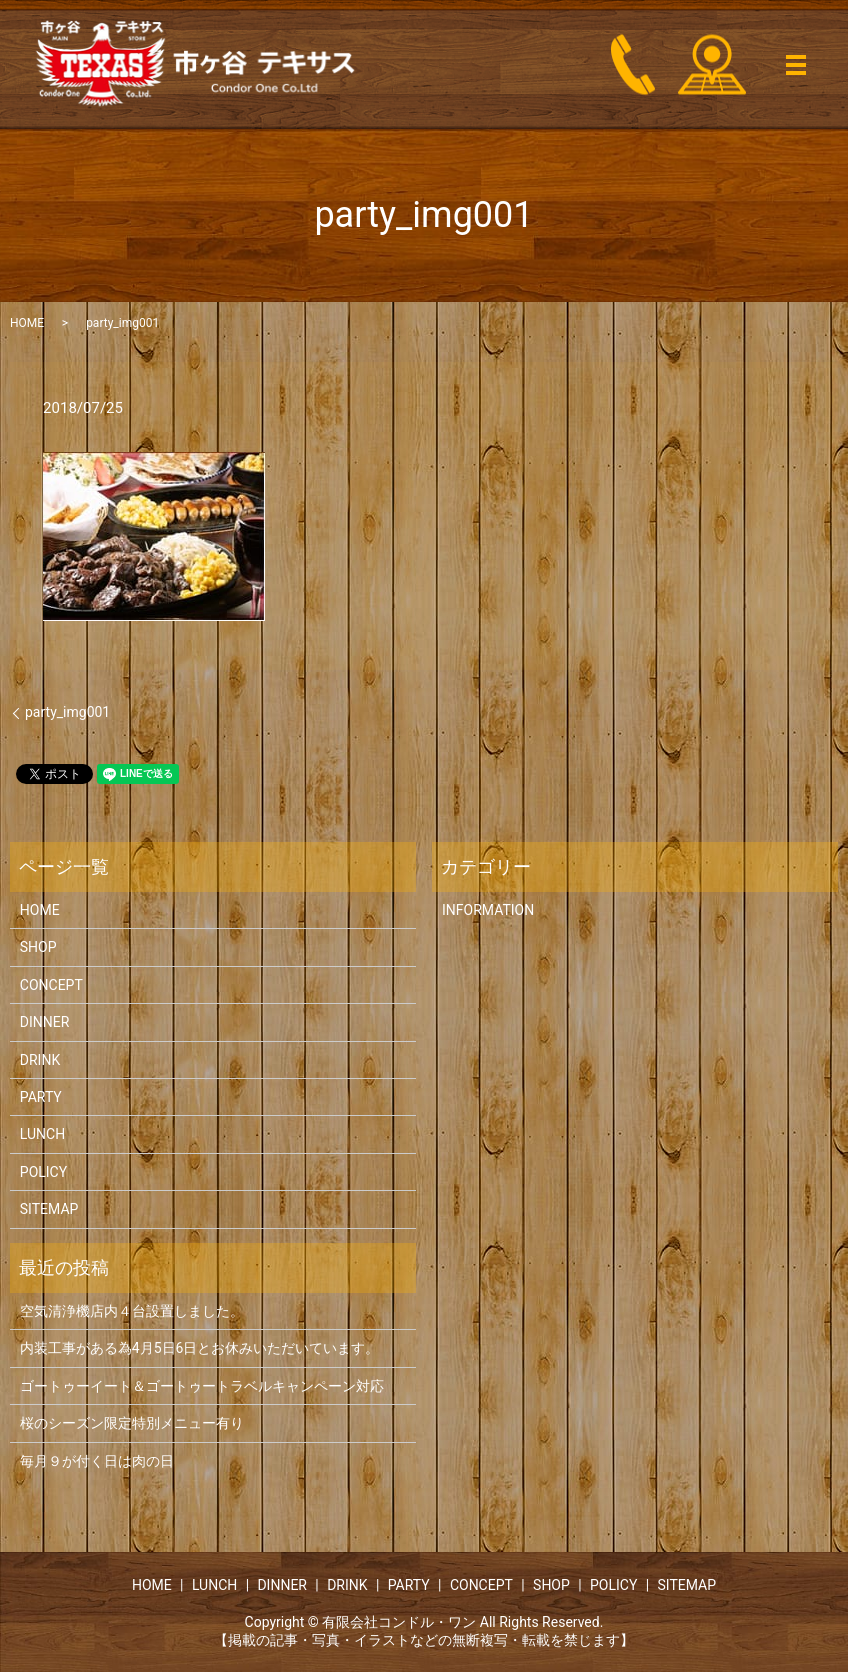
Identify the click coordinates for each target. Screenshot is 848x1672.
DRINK (40, 1060)
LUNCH (42, 1134)
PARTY (41, 1097)
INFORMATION (488, 910)
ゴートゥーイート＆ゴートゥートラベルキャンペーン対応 (202, 1386)
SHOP (38, 947)
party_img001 (67, 712)
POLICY (43, 1172)
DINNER (45, 1022)
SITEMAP (49, 1209)
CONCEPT (51, 985)
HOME (27, 323)
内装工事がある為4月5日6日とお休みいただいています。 (200, 1348)
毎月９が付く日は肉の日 (97, 1461)
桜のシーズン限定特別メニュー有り (132, 1423)
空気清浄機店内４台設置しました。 (132, 1311)
